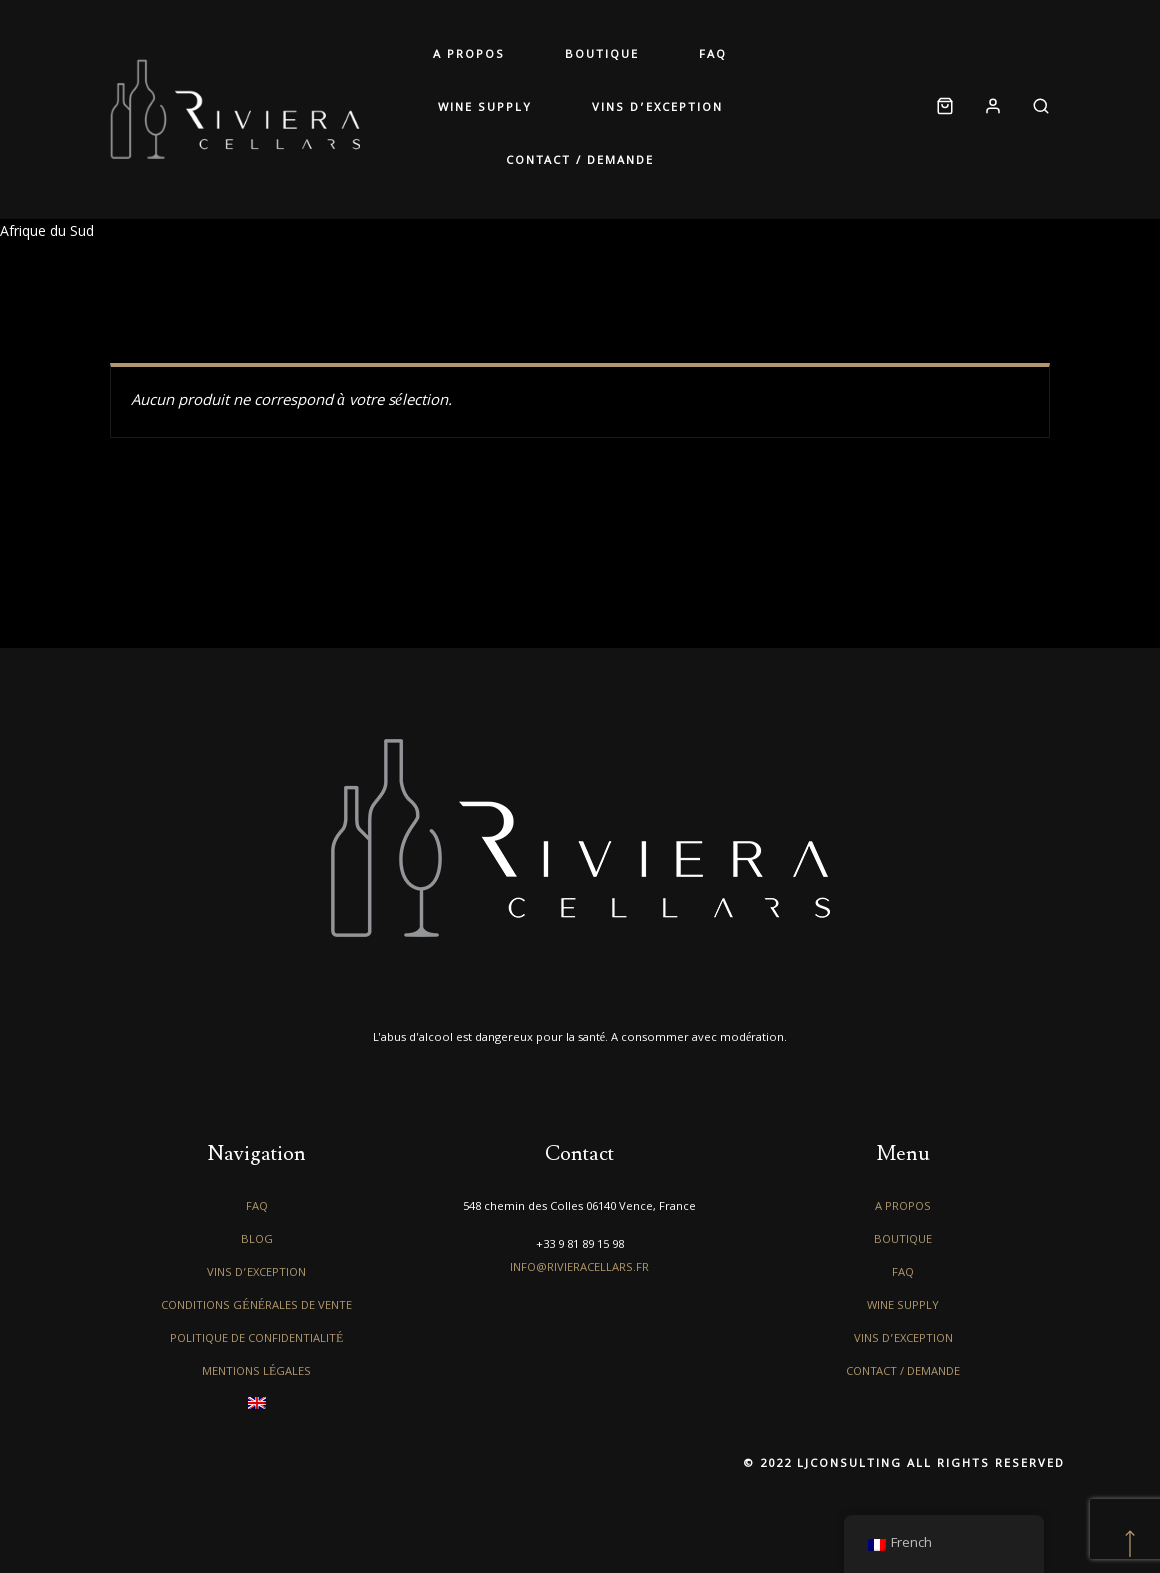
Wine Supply (485, 108)
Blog (257, 1240)
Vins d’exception (657, 108)
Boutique (602, 55)
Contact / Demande (580, 161)
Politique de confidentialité (256, 1339)
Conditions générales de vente (256, 1306)
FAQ (713, 55)
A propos (469, 55)
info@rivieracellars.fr (579, 1268)
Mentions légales (256, 1372)
